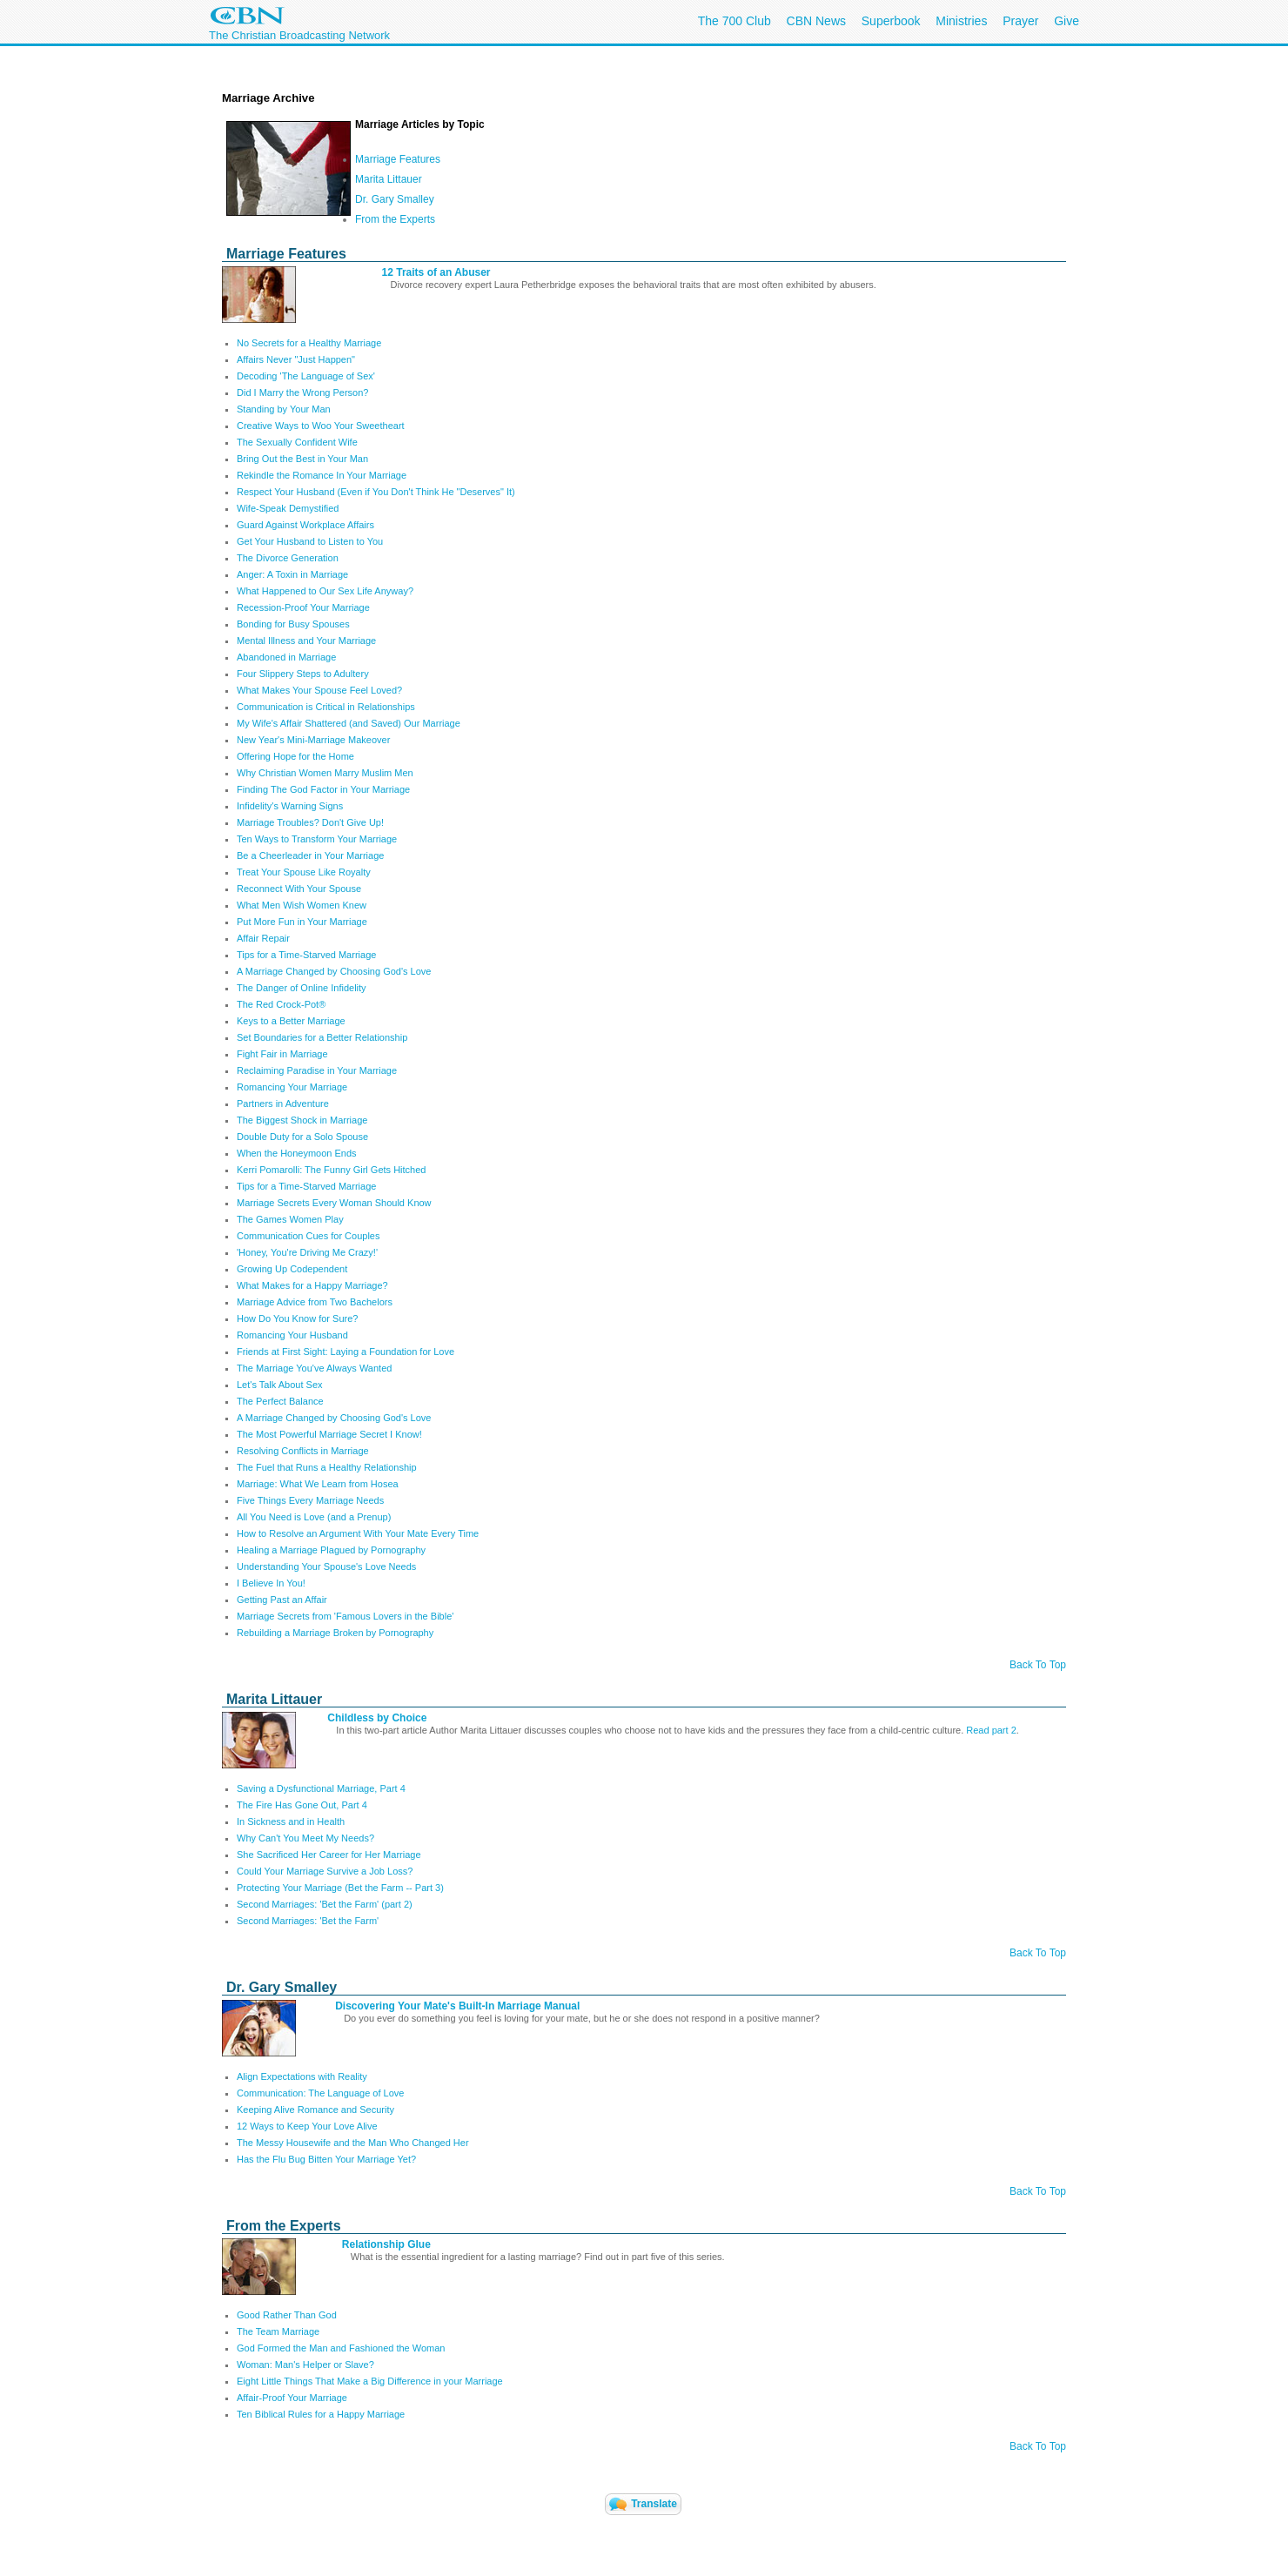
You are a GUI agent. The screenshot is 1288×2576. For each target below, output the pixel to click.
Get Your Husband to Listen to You (310, 541)
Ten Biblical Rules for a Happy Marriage (321, 2414)
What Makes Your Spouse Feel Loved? (319, 690)
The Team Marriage (278, 2331)
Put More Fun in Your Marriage (302, 921)
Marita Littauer (388, 179)
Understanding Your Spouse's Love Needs (326, 1566)
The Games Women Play (290, 1219)
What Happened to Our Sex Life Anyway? (325, 591)
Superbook (891, 21)
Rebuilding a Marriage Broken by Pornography (335, 1632)
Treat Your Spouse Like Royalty (304, 872)
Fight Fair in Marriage (282, 1054)
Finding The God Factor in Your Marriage (323, 789)
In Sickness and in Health (291, 1821)
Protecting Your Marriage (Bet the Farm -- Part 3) (340, 1887)
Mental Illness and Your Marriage (306, 640)
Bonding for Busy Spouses (293, 624)
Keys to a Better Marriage (291, 1021)
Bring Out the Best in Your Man (302, 458)
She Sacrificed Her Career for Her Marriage (329, 1854)
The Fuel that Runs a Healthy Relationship (327, 1467)
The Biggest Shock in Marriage (302, 1120)
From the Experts (395, 219)
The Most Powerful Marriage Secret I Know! (329, 1434)
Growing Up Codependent (292, 1269)
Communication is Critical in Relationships (326, 706)
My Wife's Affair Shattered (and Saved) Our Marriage (348, 723)
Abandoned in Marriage (286, 657)
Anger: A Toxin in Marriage (292, 574)
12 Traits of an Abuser (436, 272)
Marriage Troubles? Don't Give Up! (310, 822)
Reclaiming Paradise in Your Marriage (317, 1070)
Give (1066, 21)
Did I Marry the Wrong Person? (302, 392)
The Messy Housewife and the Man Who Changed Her (353, 2142)
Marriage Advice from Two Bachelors (314, 1302)
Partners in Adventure (283, 1103)
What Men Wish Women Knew (301, 905)
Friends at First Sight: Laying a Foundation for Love (345, 1351)
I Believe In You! (271, 1583)
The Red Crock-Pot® (281, 1004)
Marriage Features (397, 159)
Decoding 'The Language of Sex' (306, 376)
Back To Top (1038, 1665)
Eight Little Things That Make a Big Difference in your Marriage (370, 2381)
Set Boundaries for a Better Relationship (322, 1037)
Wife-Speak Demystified (288, 508)
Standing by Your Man (284, 409)
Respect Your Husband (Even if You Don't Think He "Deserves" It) (376, 491)
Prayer (1020, 21)
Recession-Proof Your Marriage (303, 607)
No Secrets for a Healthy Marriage (309, 343)
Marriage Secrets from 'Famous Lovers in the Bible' (345, 1616)
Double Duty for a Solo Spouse (302, 1136)
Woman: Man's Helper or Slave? (305, 2364)
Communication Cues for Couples (308, 1236)
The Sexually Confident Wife (297, 442)
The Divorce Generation (288, 558)
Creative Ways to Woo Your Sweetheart (321, 425)
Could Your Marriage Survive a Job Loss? (325, 1871)
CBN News (816, 21)
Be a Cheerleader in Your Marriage (310, 855)
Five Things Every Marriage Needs (310, 1500)
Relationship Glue (386, 2244)
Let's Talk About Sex (280, 1384)
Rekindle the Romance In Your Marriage (321, 475)
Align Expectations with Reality (302, 2076)
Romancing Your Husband (292, 1335)
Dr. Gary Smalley (394, 199)
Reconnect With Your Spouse (299, 888)
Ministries (961, 21)
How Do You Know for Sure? (297, 1318)
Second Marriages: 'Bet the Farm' (308, 1920)
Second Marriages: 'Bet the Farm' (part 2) (325, 1904)
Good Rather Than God (287, 2315)
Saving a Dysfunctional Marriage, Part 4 (321, 1788)
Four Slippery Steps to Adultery (303, 673)
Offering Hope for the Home (295, 756)
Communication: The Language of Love (320, 2093)
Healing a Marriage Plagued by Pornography (331, 1550)
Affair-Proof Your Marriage (292, 2397)
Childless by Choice (376, 1718)
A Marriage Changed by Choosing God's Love (334, 971)
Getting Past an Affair (282, 1599)
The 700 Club (734, 21)
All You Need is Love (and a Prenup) (314, 1517)
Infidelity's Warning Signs (290, 806)
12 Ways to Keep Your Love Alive (307, 2126)
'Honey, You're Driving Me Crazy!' (307, 1252)
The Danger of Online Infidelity (301, 988)
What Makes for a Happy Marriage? (312, 1285)
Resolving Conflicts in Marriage (303, 1451)
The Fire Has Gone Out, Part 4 (302, 1805)
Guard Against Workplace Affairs (305, 525)
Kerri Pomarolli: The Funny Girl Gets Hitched (331, 1169)
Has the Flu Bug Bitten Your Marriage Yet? (326, 2159)
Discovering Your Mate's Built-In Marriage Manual (457, 2006)
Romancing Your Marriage (292, 1087)
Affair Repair (263, 938)
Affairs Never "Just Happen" (296, 359)
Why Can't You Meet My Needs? (305, 1838)
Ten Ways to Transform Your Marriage (317, 839)
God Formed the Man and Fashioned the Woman (341, 2348)
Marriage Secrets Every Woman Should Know (334, 1202)
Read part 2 (991, 1730)
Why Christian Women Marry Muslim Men (325, 773)
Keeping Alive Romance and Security (315, 2109)
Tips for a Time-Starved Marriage (306, 954)
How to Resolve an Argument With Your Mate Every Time (358, 1533)
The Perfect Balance (280, 1401)
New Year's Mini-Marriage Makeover (313, 740)
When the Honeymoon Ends (297, 1153)
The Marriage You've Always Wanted (314, 1368)
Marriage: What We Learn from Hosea (318, 1484)
